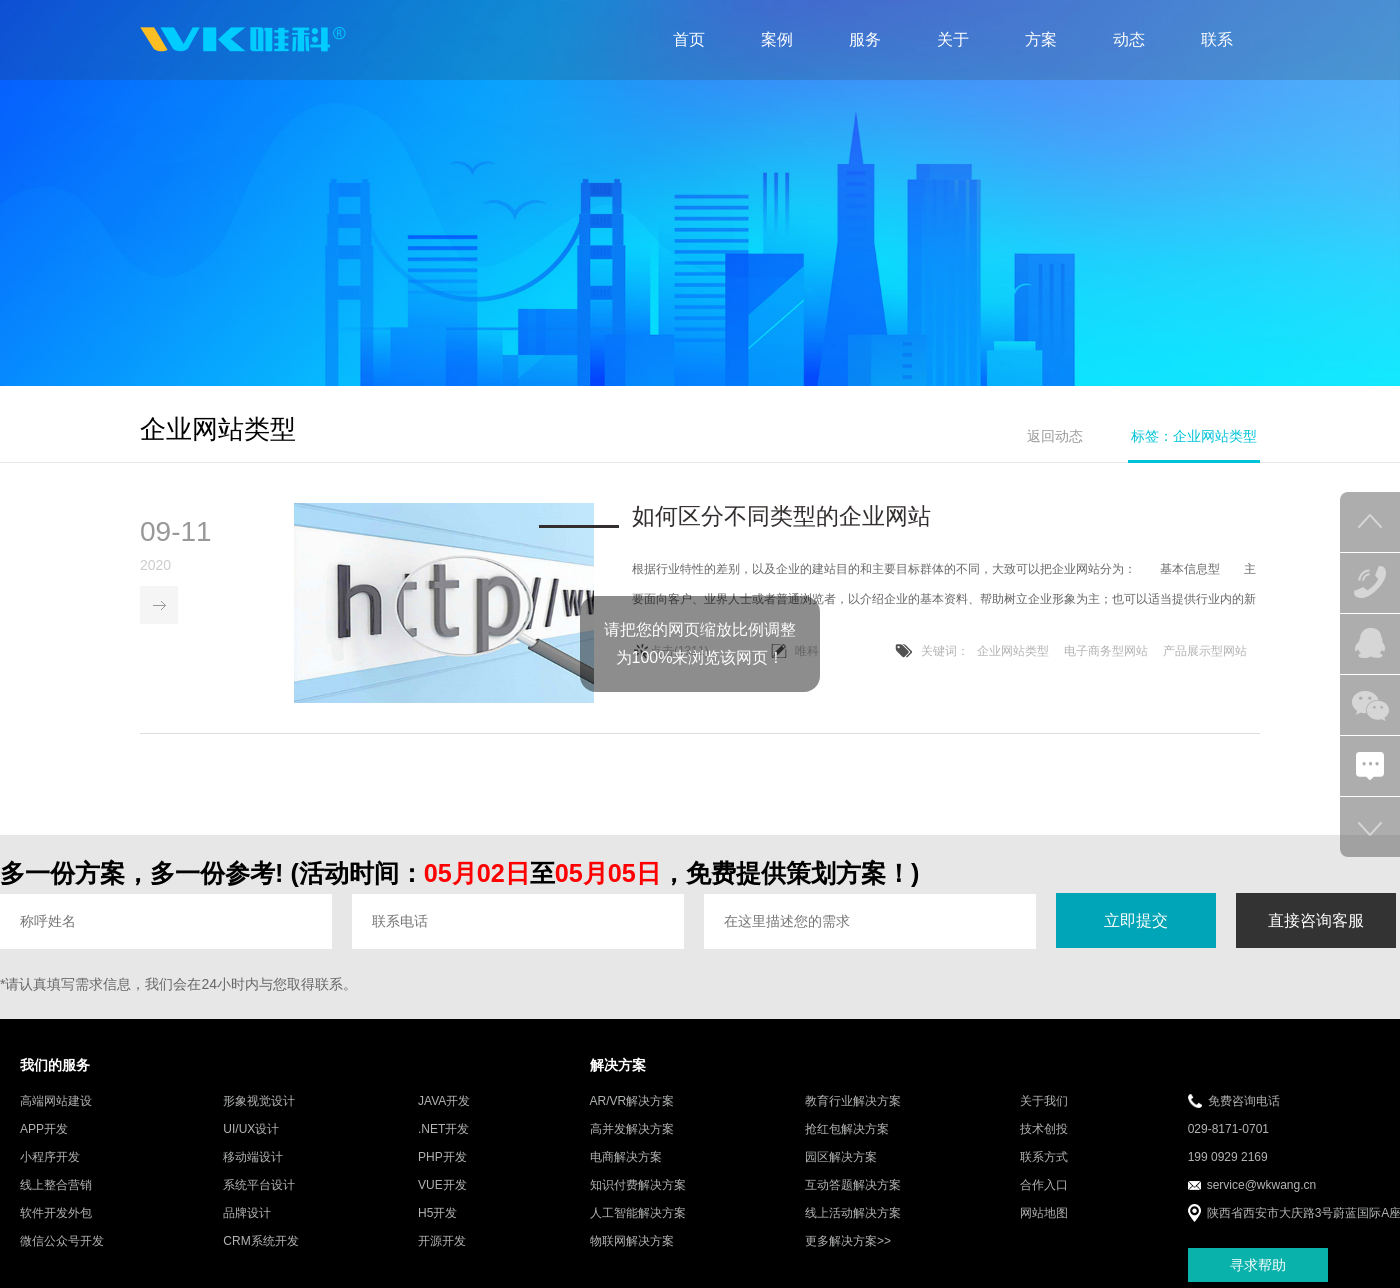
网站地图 (1044, 1214)
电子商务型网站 (1106, 652)
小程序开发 (50, 1158)
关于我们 (1044, 1102)
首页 (689, 39)
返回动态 (1055, 436)
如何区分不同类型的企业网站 (781, 517)
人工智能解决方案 (638, 1214)
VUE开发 (442, 1186)
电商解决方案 (626, 1158)
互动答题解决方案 (853, 1186)
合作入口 (1044, 1186)
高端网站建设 (56, 1102)
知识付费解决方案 (638, 1186)
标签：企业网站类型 (1194, 436)
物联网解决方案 (632, 1242)
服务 (865, 39)
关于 (953, 39)
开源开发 (442, 1242)
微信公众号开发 (62, 1242)
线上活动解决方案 (853, 1214)
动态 (1129, 39)
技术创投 (1044, 1130)
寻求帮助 (1258, 1265)
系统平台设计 (259, 1186)
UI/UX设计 (251, 1130)
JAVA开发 (444, 1102)
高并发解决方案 (632, 1130)
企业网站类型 (1013, 652)
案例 (777, 39)
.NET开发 (443, 1130)
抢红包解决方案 (847, 1130)
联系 (1217, 39)
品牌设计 (247, 1214)
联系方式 (1044, 1158)
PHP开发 (442, 1158)
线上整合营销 (56, 1186)
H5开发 (437, 1214)
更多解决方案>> (848, 1242)
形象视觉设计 (259, 1102)
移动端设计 (253, 1158)
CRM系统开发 (260, 1242)
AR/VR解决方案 (632, 1102)
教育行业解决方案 (853, 1102)
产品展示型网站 (1205, 652)
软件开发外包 (56, 1214)
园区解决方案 (841, 1158)
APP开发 (44, 1130)
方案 (1041, 39)
